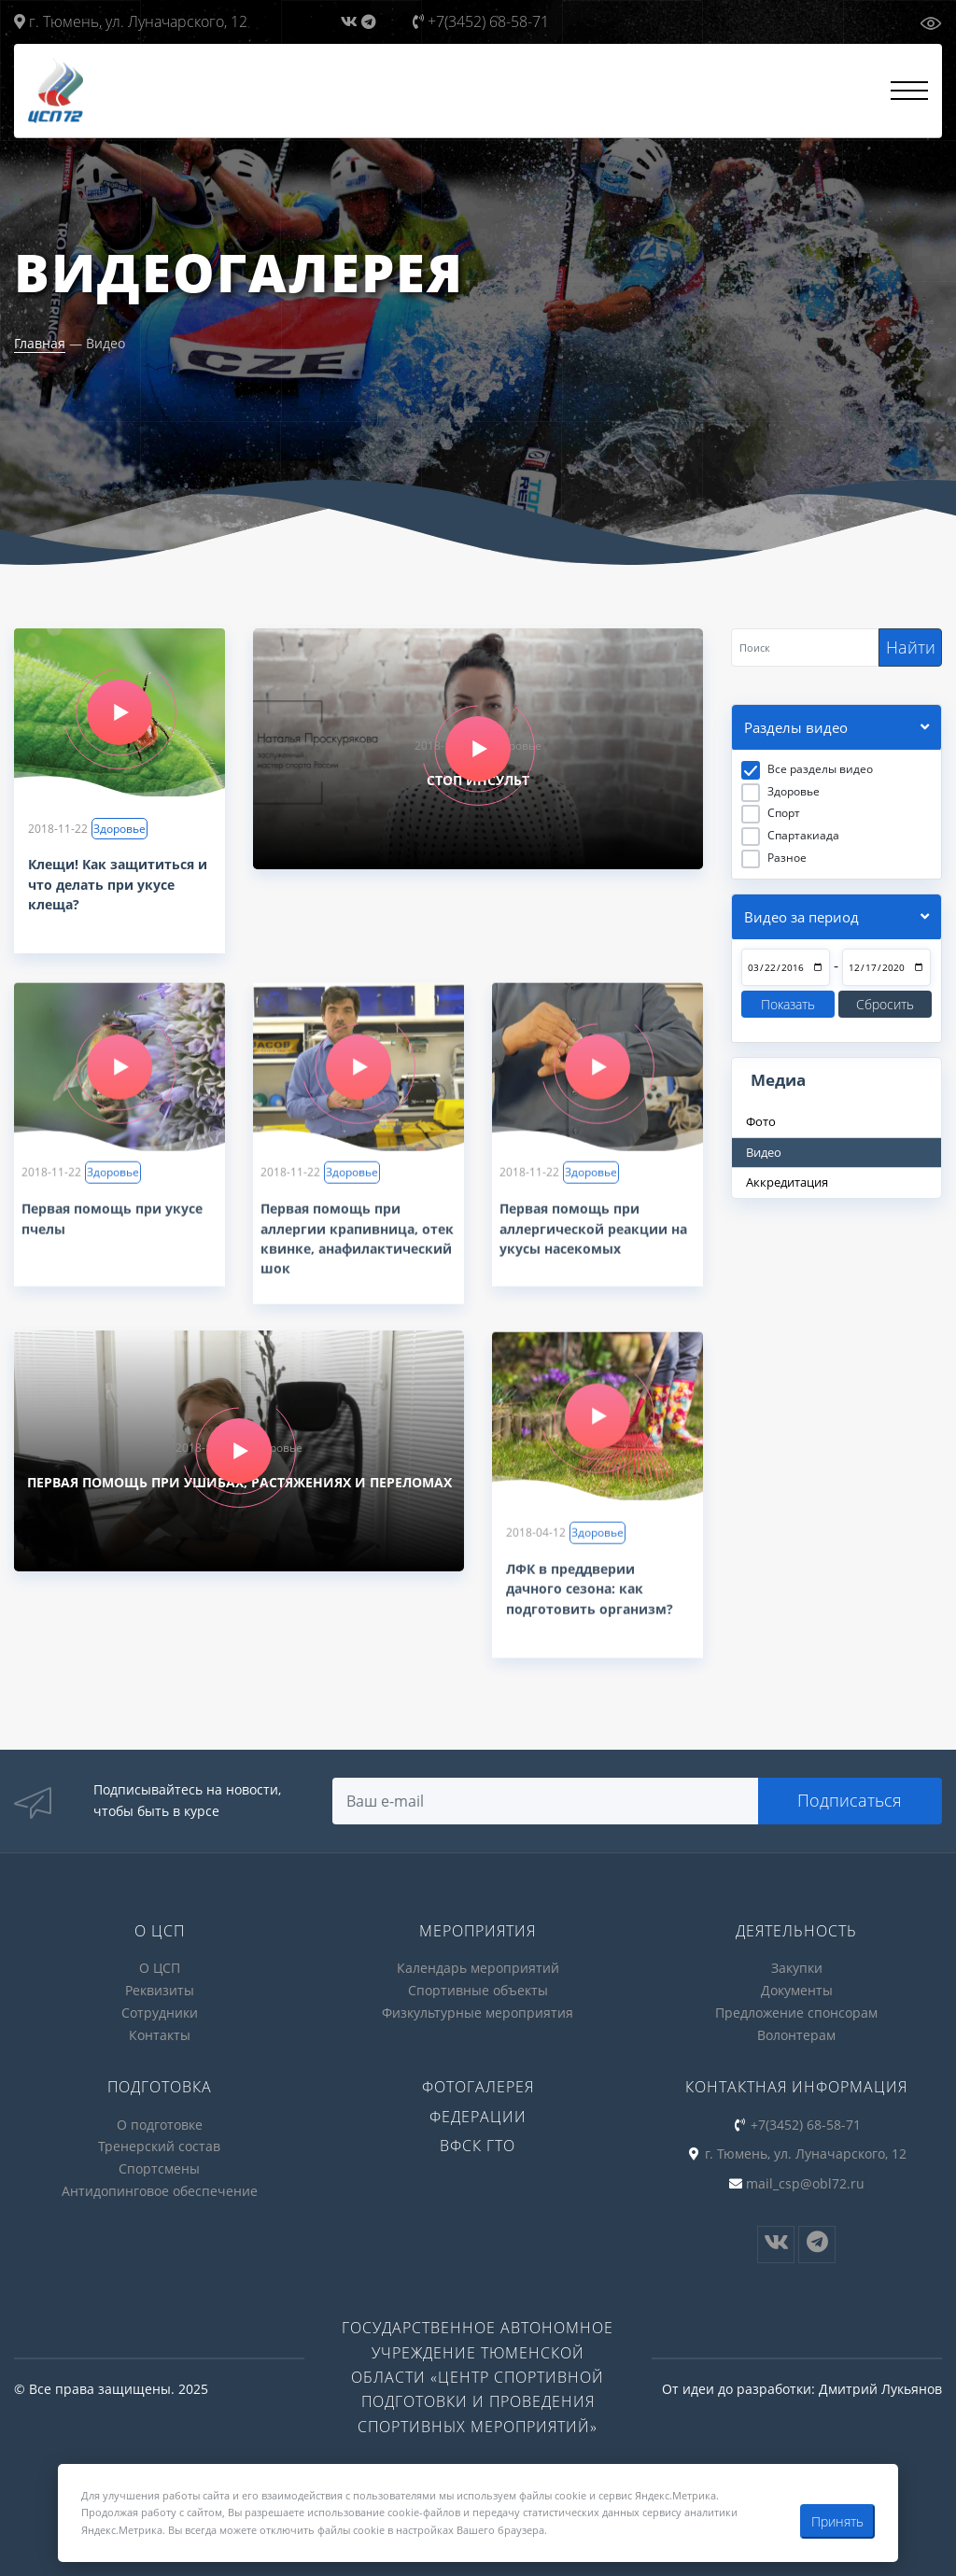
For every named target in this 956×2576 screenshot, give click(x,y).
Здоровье (119, 829)
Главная (39, 343)
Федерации (478, 2113)
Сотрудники (159, 2011)
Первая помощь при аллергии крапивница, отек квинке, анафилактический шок (357, 1246)
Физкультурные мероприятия (477, 2011)
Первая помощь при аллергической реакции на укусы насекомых (593, 1236)
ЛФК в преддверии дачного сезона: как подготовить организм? (589, 1596)
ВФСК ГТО (477, 2142)
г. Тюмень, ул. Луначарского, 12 (130, 21)
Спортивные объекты (478, 1989)
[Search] (805, 648)
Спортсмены (159, 2164)
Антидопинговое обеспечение (160, 2185)
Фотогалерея (478, 2083)
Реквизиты (159, 1989)
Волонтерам (796, 2032)
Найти (910, 647)
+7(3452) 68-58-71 (481, 21)
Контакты (159, 2032)
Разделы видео (796, 728)
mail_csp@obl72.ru (805, 2179)
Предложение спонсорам (796, 2011)
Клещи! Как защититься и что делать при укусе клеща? (117, 884)
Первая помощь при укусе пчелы (112, 1227)
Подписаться (850, 1800)
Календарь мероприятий (478, 1968)
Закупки (796, 1968)
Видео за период (801, 917)
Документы (797, 1989)
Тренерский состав (159, 2142)
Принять (837, 2521)
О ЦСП (159, 1968)
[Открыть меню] (909, 90)
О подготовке (160, 2121)
